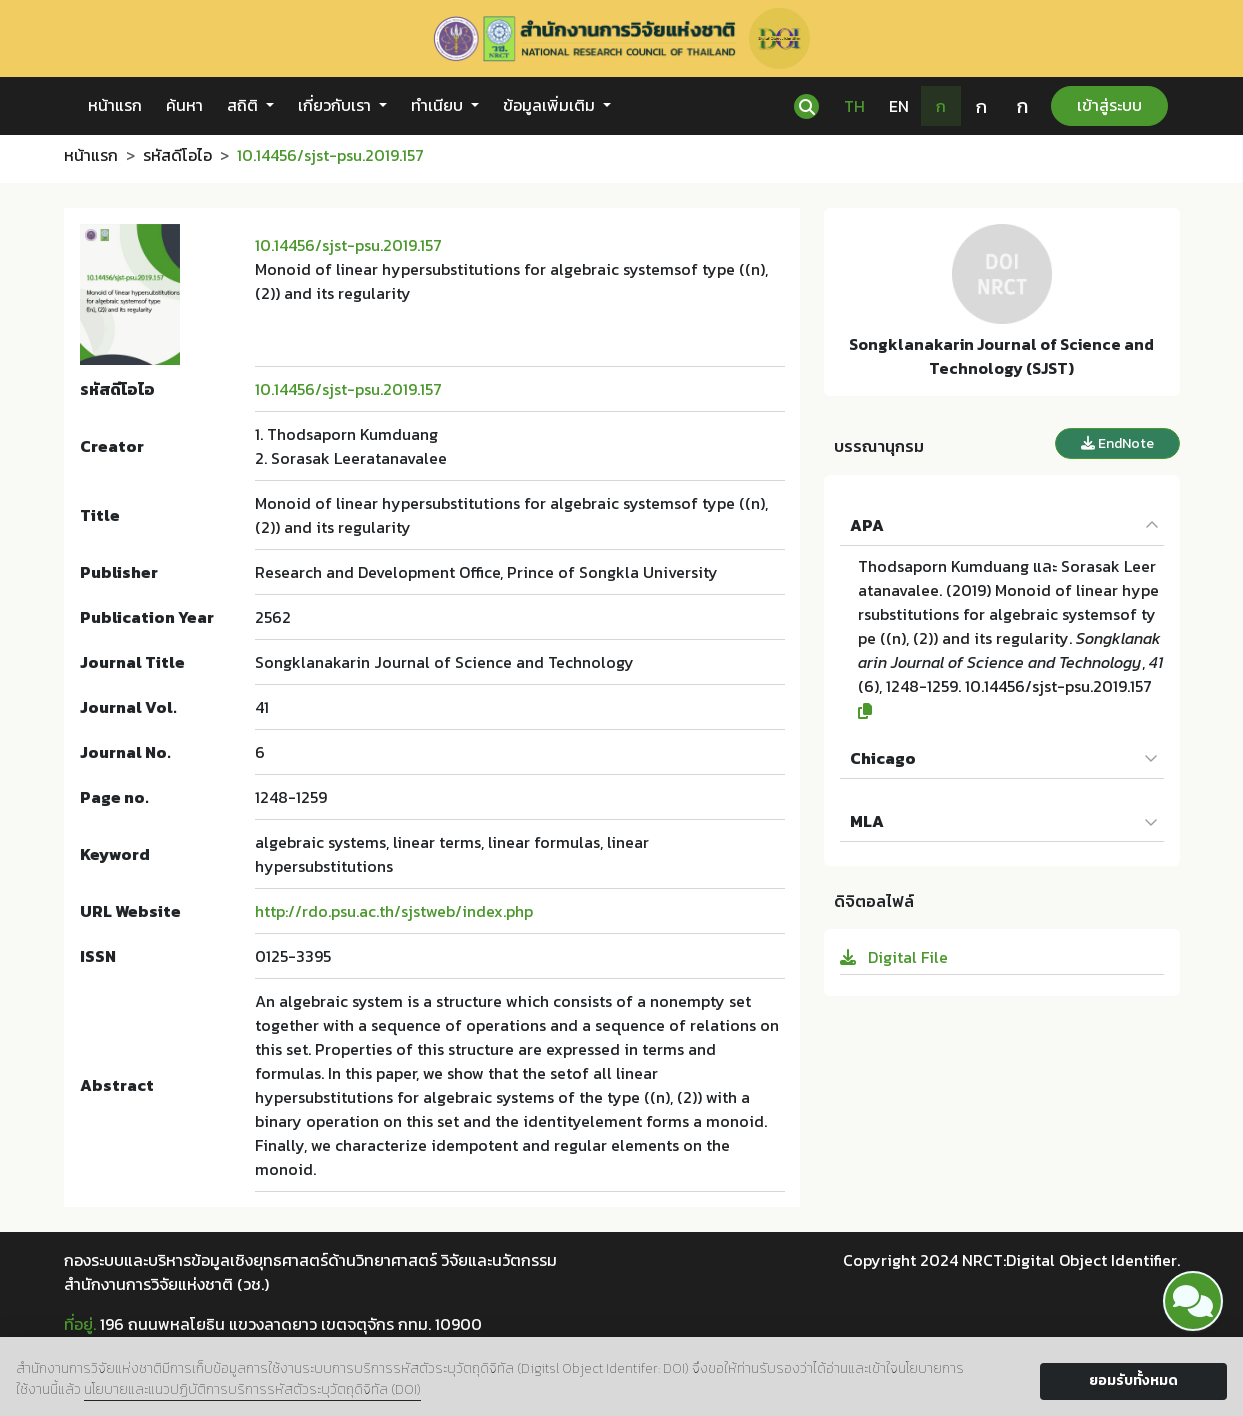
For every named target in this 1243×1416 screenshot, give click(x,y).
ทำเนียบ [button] (439, 105)
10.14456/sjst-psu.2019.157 (348, 245)
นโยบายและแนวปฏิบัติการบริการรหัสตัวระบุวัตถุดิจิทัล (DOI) (252, 1389)
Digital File (894, 957)
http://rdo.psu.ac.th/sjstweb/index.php (394, 911)
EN (899, 106)
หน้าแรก (115, 105)
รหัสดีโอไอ (177, 155)
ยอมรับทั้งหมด (1133, 1380)
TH (854, 106)
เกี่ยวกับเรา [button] (336, 105)
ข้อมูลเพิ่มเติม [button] (551, 105)
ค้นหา (184, 105)
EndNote (1117, 443)
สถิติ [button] (244, 105)
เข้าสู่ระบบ (1109, 105)
